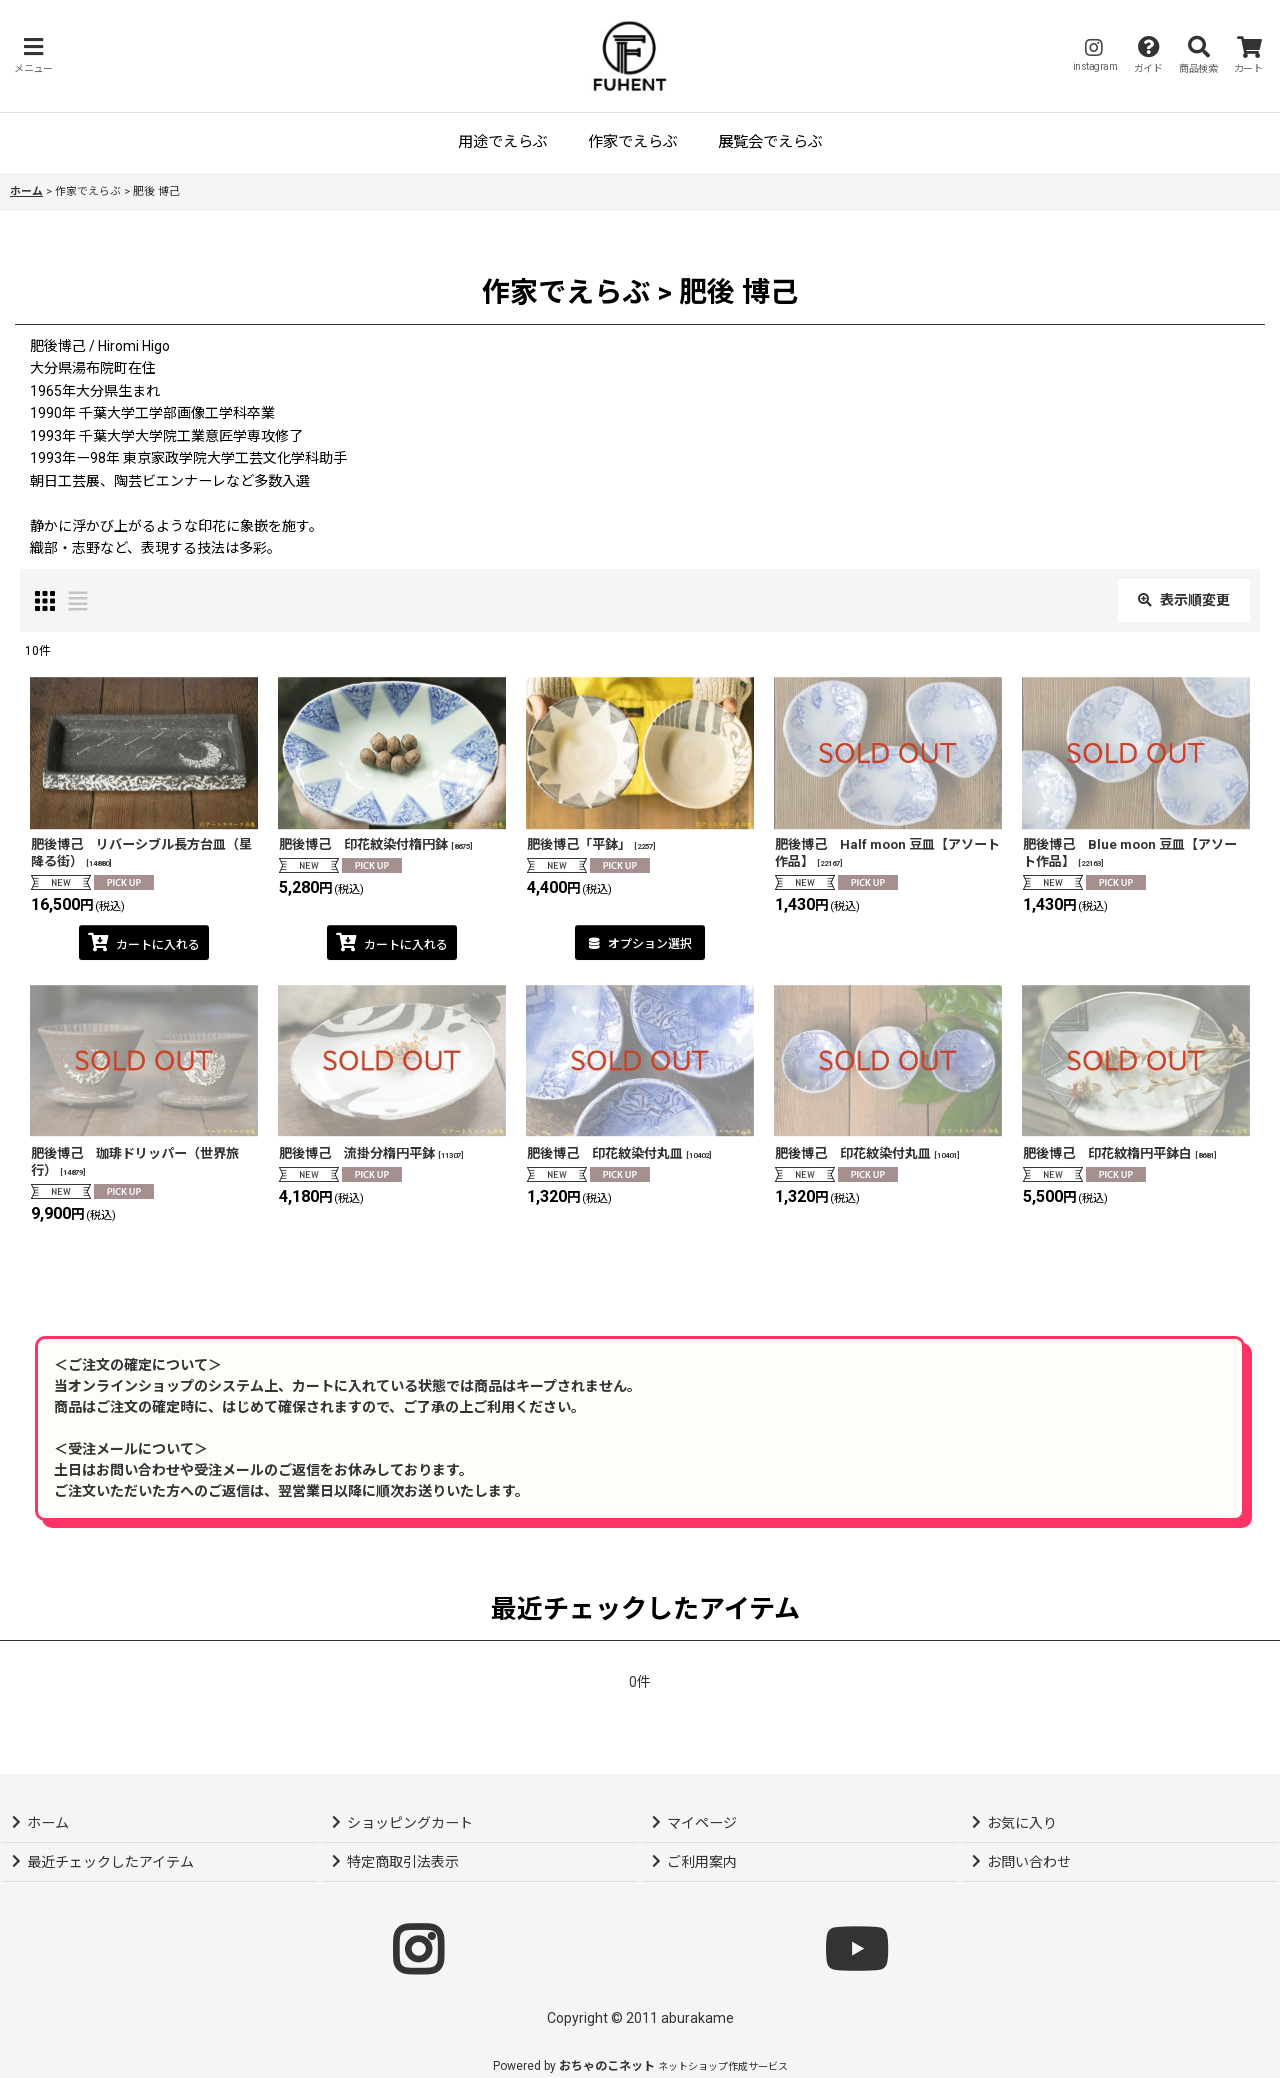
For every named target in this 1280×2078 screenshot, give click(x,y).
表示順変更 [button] (1184, 600)
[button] (33, 55)
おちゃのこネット (607, 2066)
